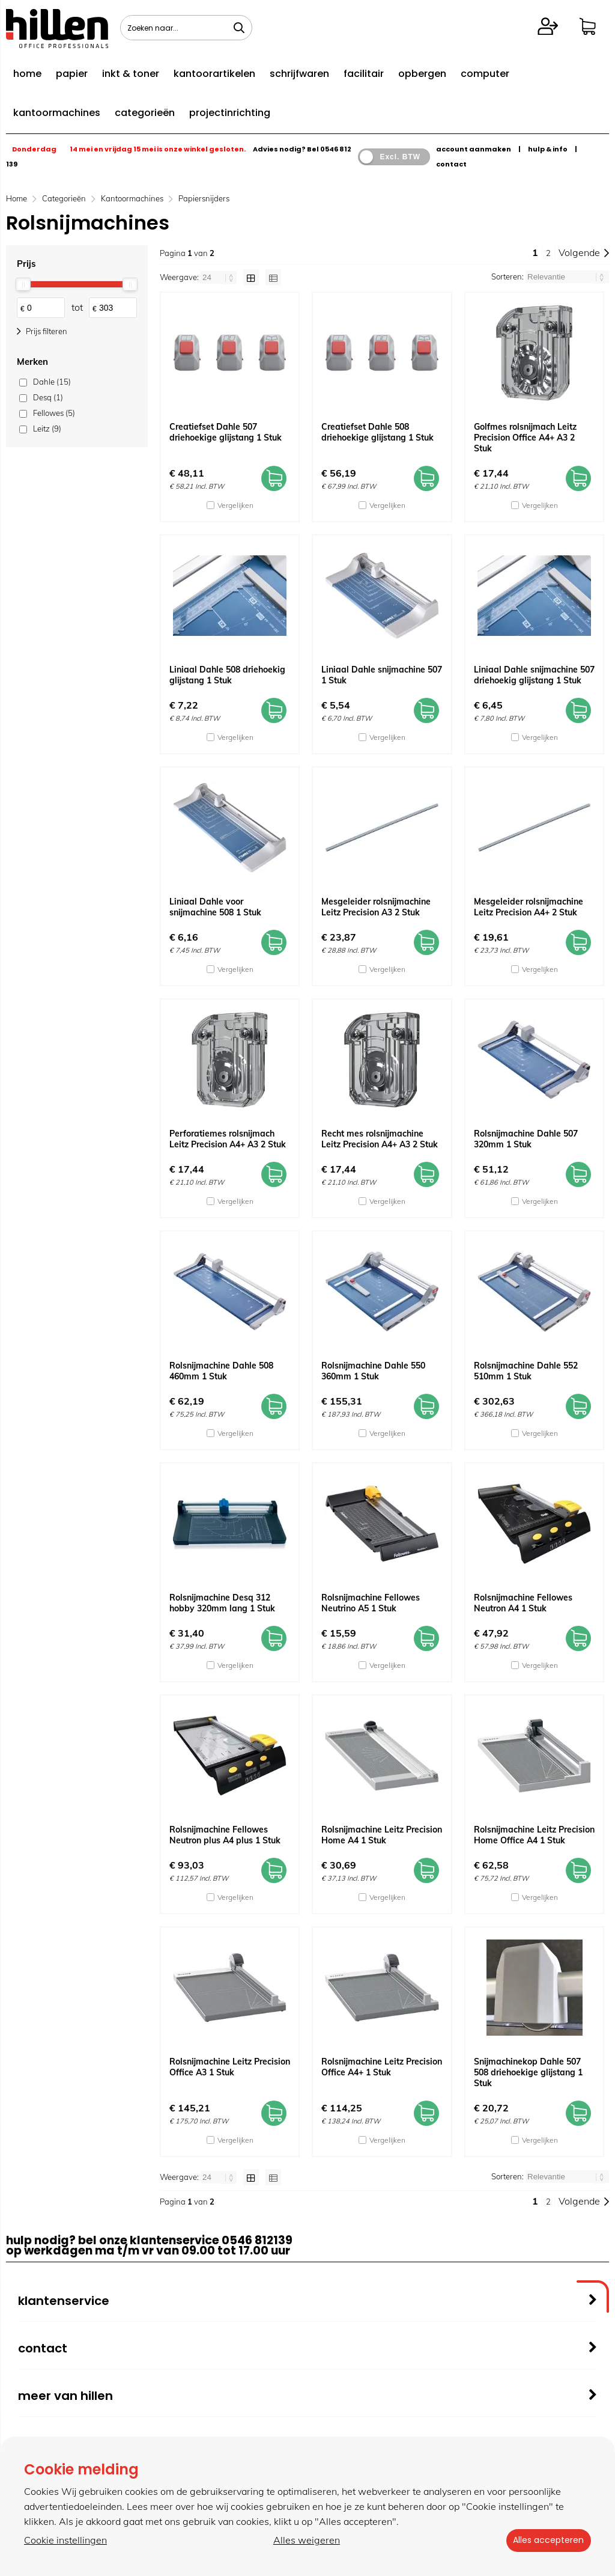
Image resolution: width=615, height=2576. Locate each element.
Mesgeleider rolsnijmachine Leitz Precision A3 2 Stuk (376, 907)
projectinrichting (229, 113)
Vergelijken (235, 505)
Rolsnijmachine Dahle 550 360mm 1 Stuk (373, 1371)
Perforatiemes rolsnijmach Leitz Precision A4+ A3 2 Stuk (227, 1139)
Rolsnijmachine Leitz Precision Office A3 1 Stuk (229, 2067)
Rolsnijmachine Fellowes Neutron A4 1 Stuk (523, 1603)
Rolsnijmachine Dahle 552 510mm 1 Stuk (526, 1371)
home (27, 74)
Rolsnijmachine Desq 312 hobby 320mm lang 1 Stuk (222, 1603)
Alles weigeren (304, 2541)
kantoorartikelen (214, 74)
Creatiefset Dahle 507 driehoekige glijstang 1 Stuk (225, 432)
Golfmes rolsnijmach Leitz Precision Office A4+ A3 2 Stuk (525, 437)
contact (451, 164)
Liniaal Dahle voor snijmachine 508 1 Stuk (215, 907)
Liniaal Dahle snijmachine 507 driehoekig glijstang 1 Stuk (534, 675)
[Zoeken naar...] (239, 28)
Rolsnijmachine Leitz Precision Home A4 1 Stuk (381, 1835)
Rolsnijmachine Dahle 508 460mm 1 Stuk (221, 1371)
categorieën (145, 113)
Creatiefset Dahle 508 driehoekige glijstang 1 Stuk (377, 432)
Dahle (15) (52, 381)
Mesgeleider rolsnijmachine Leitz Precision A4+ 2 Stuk (528, 907)
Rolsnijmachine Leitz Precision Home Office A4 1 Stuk (534, 1835)
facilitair (364, 74)
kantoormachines (56, 113)
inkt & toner (130, 74)
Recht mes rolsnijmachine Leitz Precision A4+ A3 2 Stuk (379, 1139)
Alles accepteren (545, 2541)
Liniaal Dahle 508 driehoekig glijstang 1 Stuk (227, 675)
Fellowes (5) (54, 413)
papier (72, 74)
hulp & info (548, 149)
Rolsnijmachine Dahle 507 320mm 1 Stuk (526, 1139)
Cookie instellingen (65, 2541)
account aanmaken (473, 149)
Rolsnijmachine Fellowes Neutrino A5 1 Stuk (370, 1603)
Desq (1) (48, 397)
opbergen (422, 74)
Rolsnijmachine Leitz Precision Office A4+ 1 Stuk (381, 2067)
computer (485, 74)
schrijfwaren (299, 74)
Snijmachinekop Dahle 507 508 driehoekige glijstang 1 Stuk (528, 2072)
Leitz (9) (47, 428)
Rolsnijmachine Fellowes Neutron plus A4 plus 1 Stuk (224, 1835)
